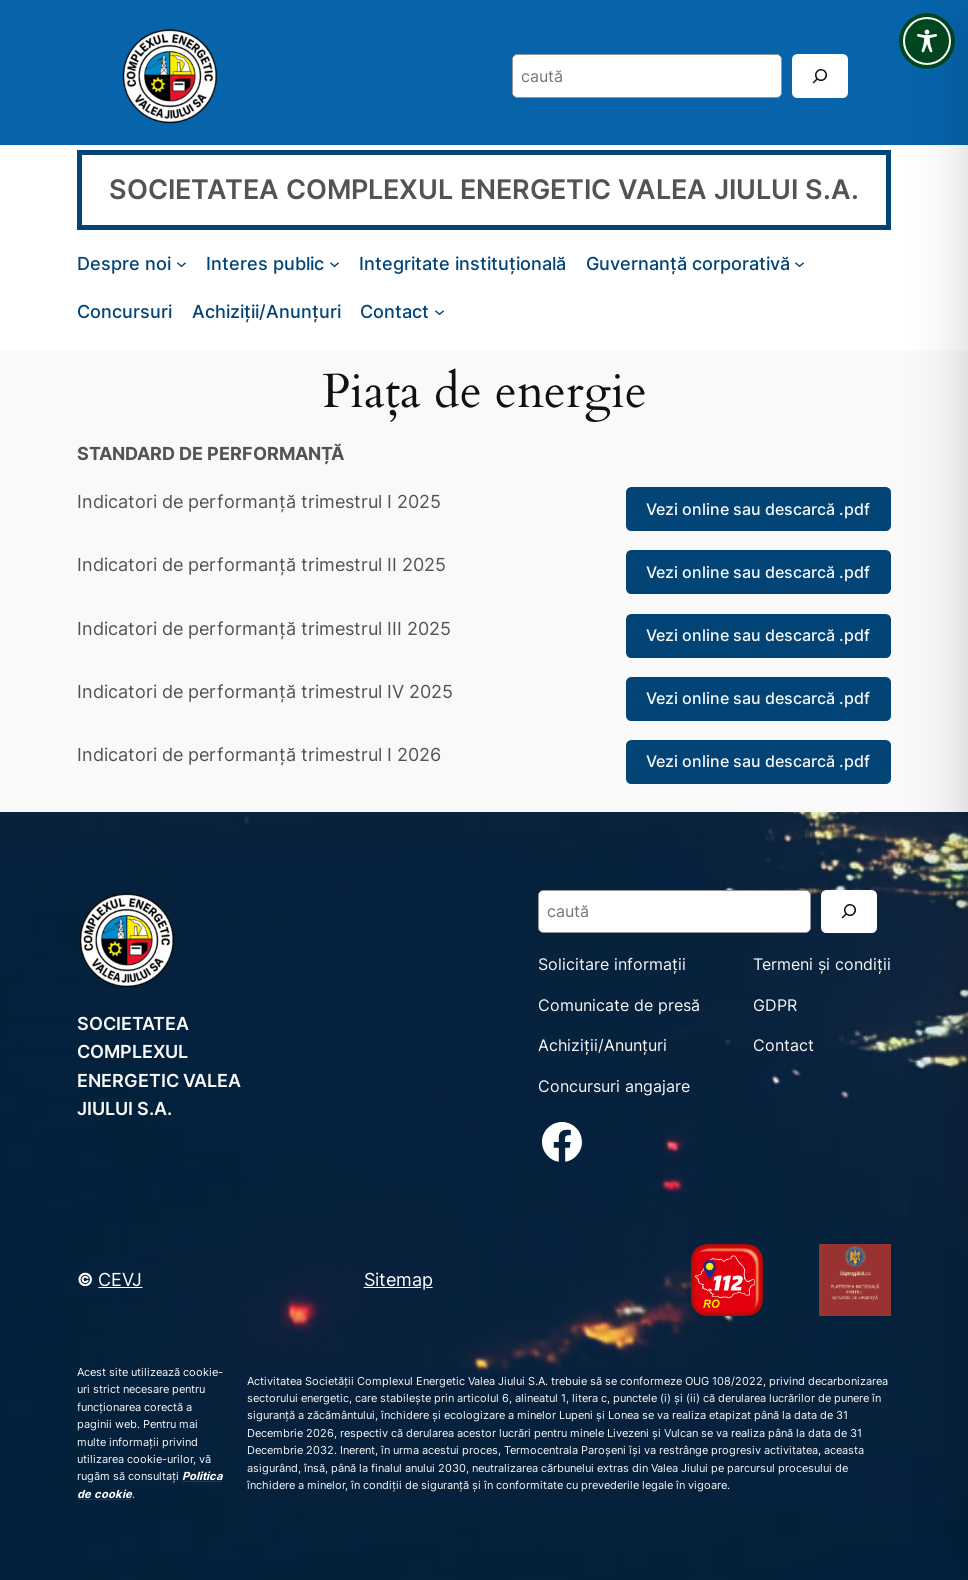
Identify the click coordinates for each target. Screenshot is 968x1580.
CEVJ (120, 1279)
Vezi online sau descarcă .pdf (758, 509)
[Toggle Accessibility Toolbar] (927, 41)
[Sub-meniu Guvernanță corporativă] (799, 263)
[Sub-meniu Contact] (439, 311)
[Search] (820, 75)
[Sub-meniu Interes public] (334, 263)
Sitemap (398, 1279)
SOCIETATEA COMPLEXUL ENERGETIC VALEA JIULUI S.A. (484, 189)
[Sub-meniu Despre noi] (181, 263)
